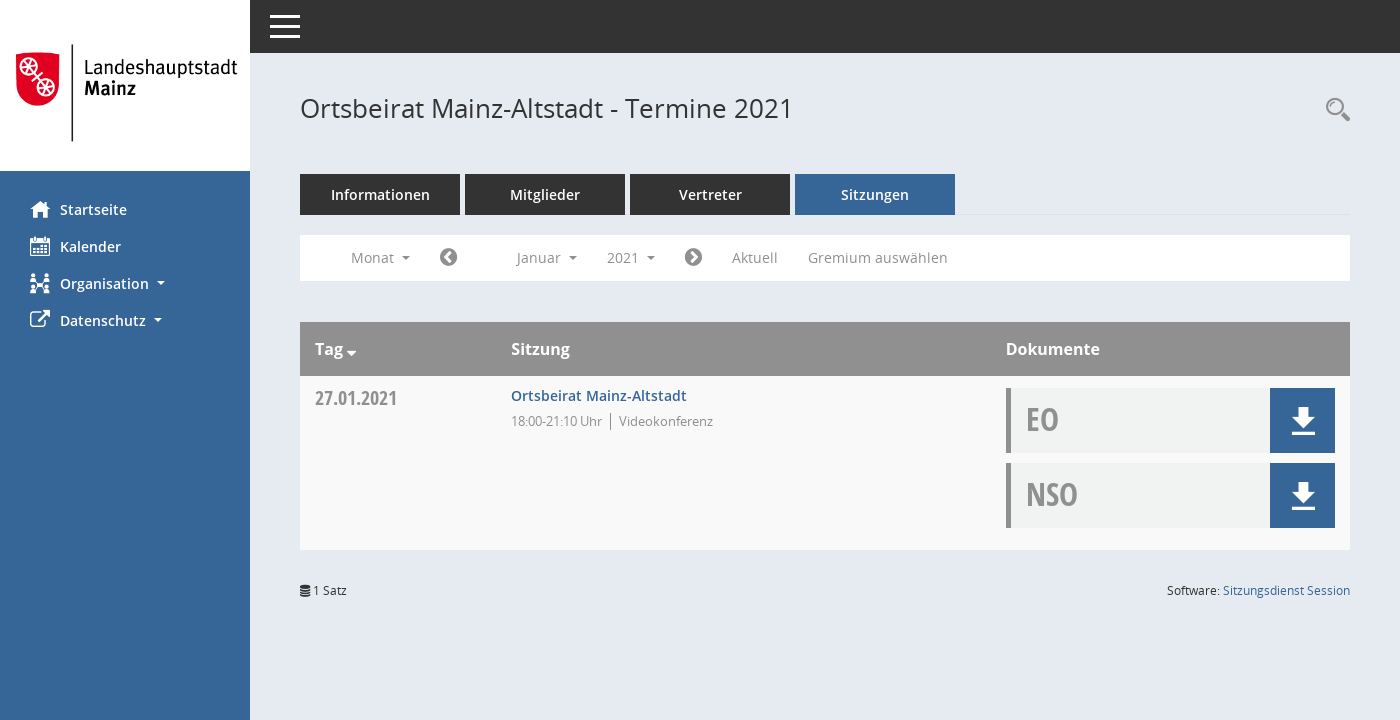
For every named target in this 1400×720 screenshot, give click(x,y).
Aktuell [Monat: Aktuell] (755, 257)
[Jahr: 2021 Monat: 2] (693, 258)
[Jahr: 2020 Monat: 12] (448, 258)
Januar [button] (547, 257)
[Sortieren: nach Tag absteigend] (351, 349)
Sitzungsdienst (1286, 590)
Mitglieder (545, 194)
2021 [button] (631, 257)
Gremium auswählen (878, 257)
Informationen (380, 194)
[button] (125, 283)
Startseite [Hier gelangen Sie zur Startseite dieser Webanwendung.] (78, 209)
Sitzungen (875, 194)
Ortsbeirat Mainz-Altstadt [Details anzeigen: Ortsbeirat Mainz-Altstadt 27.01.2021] (599, 395)
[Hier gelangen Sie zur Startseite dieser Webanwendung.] (125, 93)
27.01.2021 (356, 397)
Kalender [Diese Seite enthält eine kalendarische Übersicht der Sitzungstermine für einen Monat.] (75, 246)
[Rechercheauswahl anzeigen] (1333, 110)
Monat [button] (380, 257)
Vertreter (710, 194)
